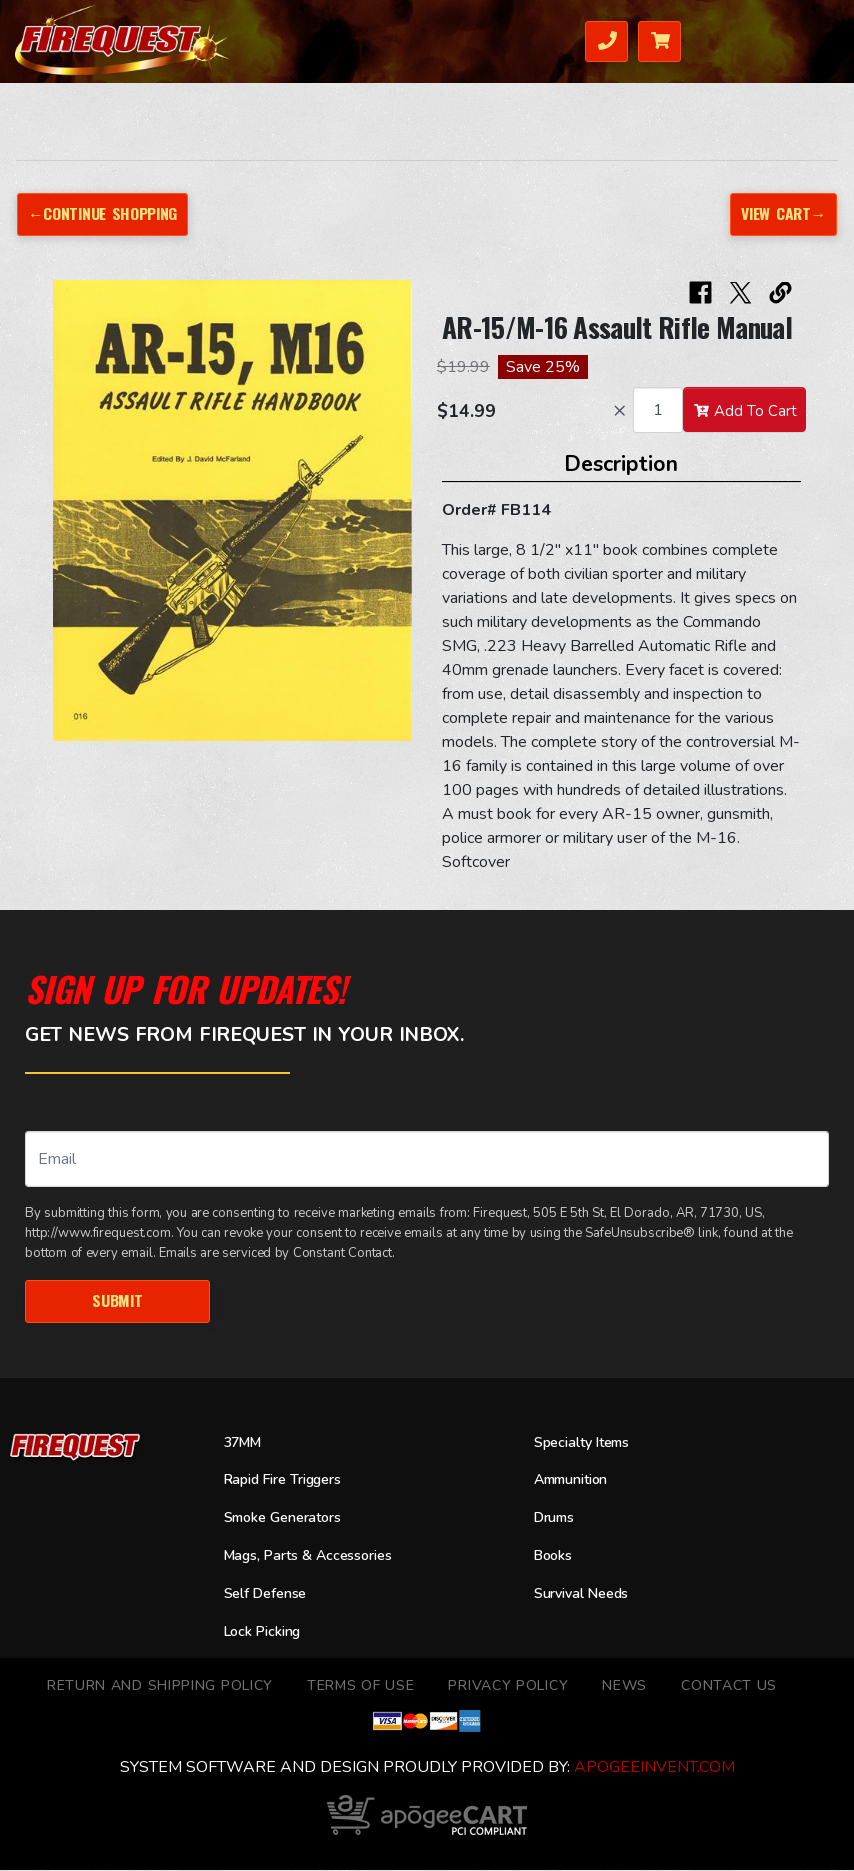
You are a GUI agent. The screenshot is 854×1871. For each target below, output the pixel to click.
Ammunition (576, 1481)
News (624, 1686)
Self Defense (270, 1594)
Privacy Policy (508, 1686)
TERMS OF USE (360, 1686)
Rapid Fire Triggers (290, 1481)
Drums (557, 1519)
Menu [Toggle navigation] (802, 39)
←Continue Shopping (104, 213)
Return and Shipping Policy (160, 1686)
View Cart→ (782, 213)
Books (555, 1557)
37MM (245, 1443)
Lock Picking (267, 1632)
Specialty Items (587, 1443)
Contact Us (729, 1686)
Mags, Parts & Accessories (317, 1557)
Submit (117, 1300)
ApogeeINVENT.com (654, 1768)
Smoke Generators (290, 1519)
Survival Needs (587, 1594)
